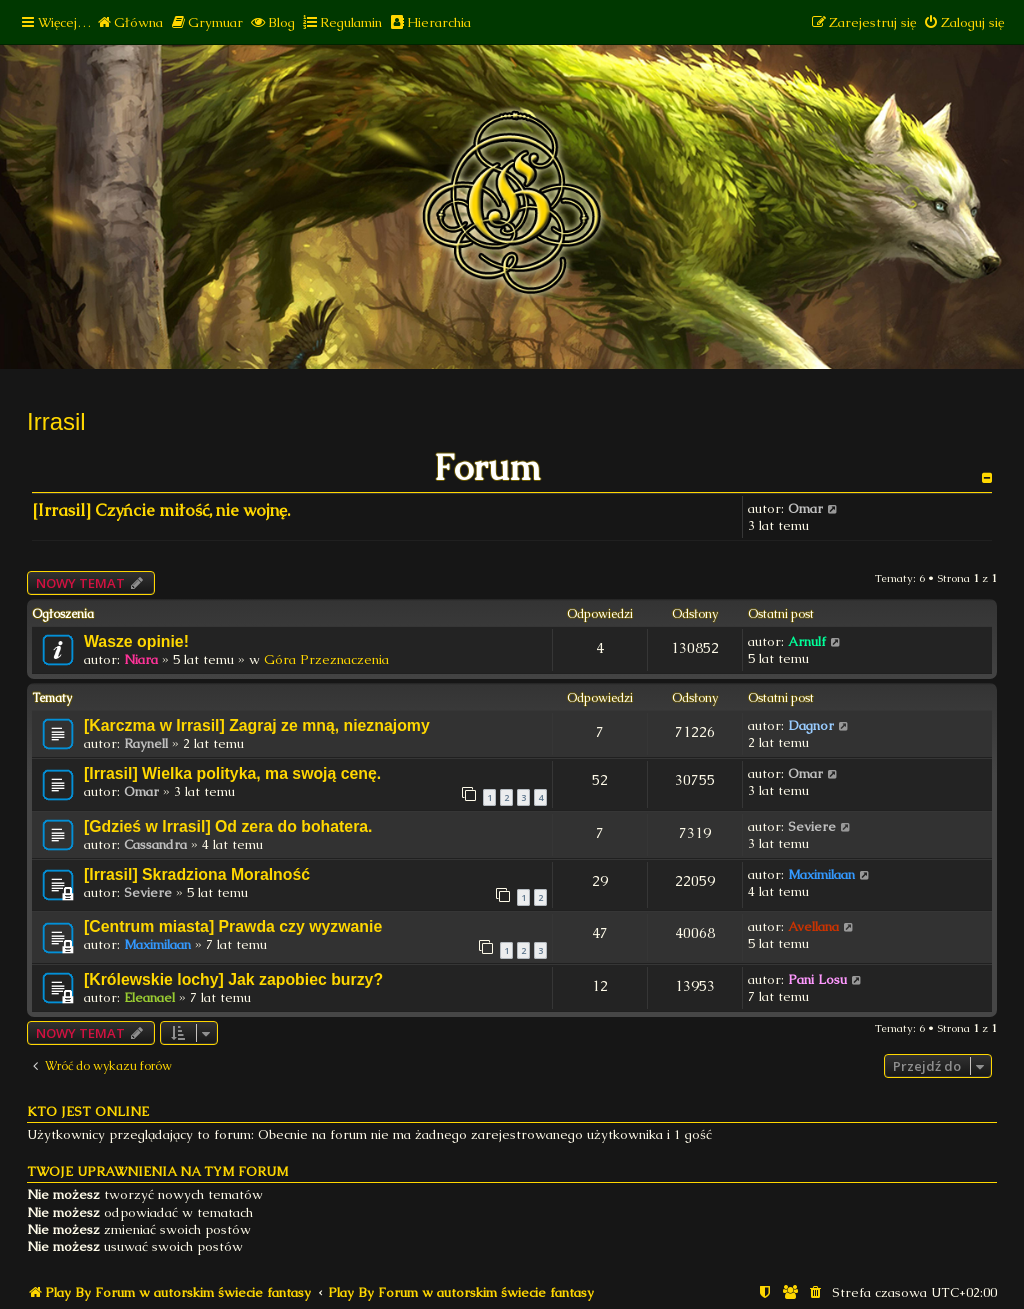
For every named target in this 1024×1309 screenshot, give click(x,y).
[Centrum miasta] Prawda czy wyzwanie (233, 926)
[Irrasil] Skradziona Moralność (197, 874)
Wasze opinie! (136, 641)
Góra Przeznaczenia (326, 659)
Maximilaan (821, 874)
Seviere (812, 826)
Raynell (146, 743)
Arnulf (807, 641)
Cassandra (155, 844)
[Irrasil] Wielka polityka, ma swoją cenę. (232, 773)
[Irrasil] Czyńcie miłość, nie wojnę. (161, 510)
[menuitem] (129, 22)
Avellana (813, 926)
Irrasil (56, 421)
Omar (805, 508)
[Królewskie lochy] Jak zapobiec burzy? (233, 979)
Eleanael (149, 997)
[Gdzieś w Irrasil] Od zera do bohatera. (228, 826)
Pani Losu (817, 979)
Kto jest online (88, 1111)
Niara (141, 659)
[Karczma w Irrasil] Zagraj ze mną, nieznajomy (257, 725)
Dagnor (811, 725)
